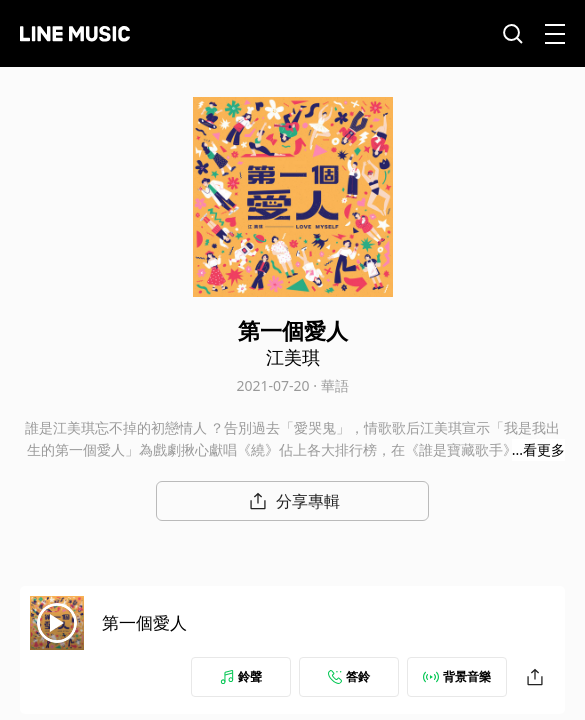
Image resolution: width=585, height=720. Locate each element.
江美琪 (293, 357)
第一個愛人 (144, 622)
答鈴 (349, 676)
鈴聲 (241, 676)
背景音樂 (457, 676)
